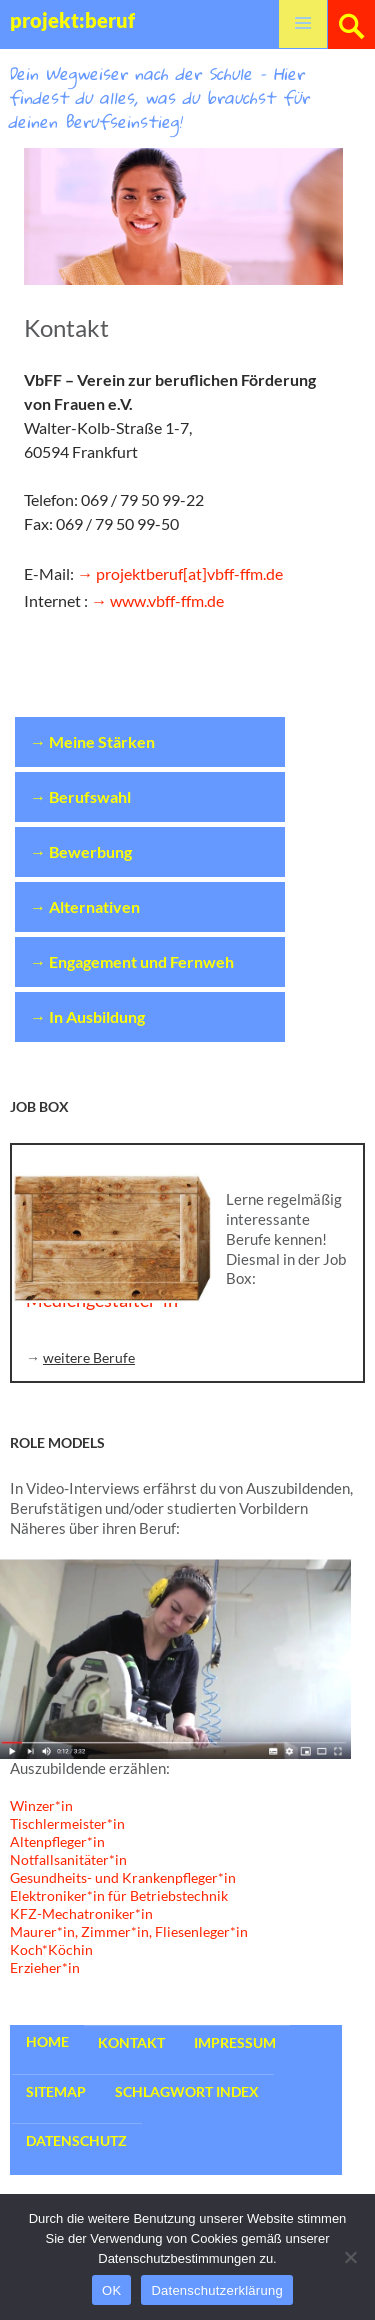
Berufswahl (90, 796)
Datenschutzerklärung (216, 2290)
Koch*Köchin (51, 1949)
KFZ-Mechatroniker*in (81, 1913)
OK (111, 2290)
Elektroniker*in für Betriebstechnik (119, 1895)
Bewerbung (90, 851)
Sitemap (56, 2091)
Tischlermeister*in (67, 1823)
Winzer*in (41, 1805)
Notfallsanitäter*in (68, 1859)
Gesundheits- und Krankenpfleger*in (123, 1877)
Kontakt (131, 2042)
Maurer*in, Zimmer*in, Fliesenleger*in (129, 1931)
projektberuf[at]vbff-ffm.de (189, 573)
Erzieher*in (45, 1967)
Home (47, 2041)
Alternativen (94, 906)
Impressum (235, 2042)
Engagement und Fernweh (141, 961)
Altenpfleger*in (57, 1841)
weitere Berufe (89, 1357)
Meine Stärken (102, 741)
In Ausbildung (97, 1016)
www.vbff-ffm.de (167, 600)
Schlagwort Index (187, 2091)
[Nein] (350, 2257)
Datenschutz (76, 2140)
